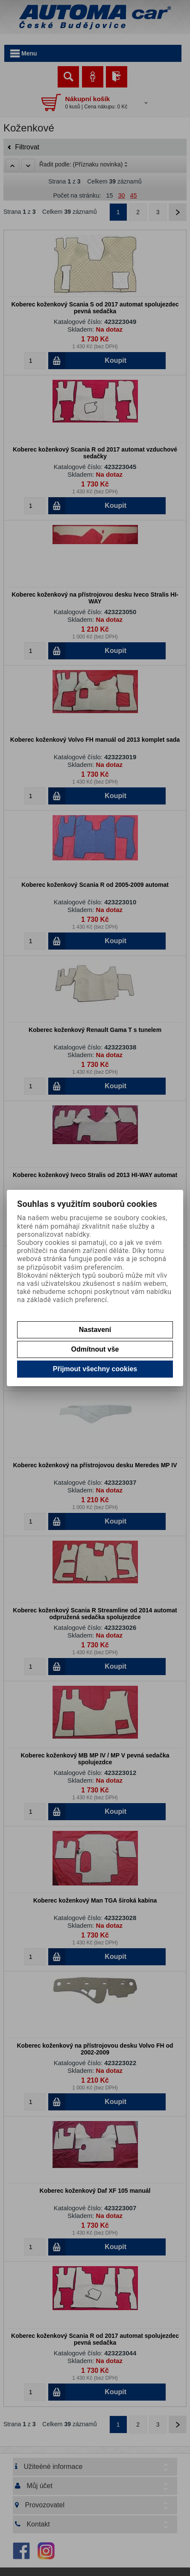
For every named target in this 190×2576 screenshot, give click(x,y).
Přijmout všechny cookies (95, 1369)
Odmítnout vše (95, 1349)
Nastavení (95, 1329)
